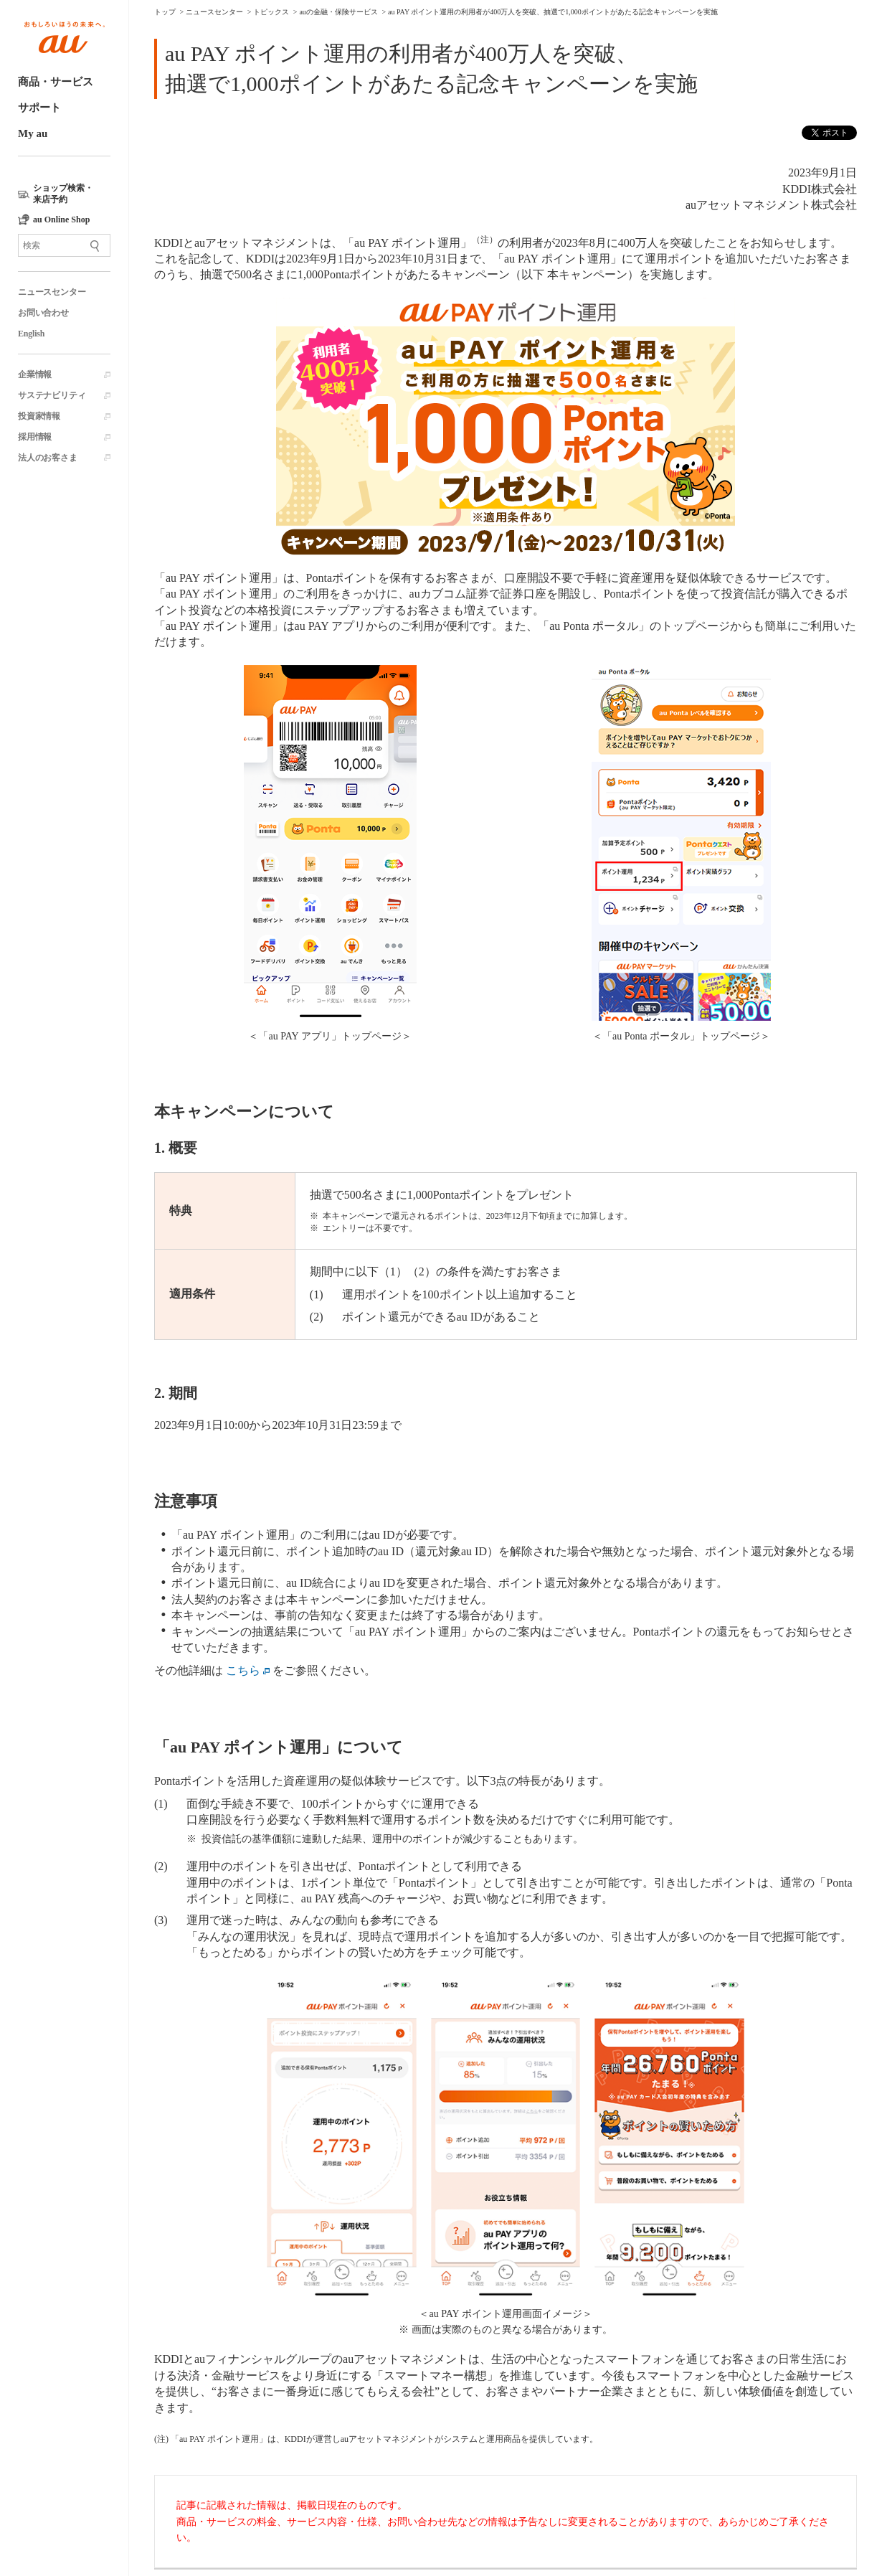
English (31, 334)
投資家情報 (39, 416)
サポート (39, 107)
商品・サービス (55, 82)
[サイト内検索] (64, 245)
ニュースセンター (51, 292)
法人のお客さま (47, 458)
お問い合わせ (43, 313)
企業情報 (35, 374)
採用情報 (35, 437)
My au (32, 133)
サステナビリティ (51, 395)
